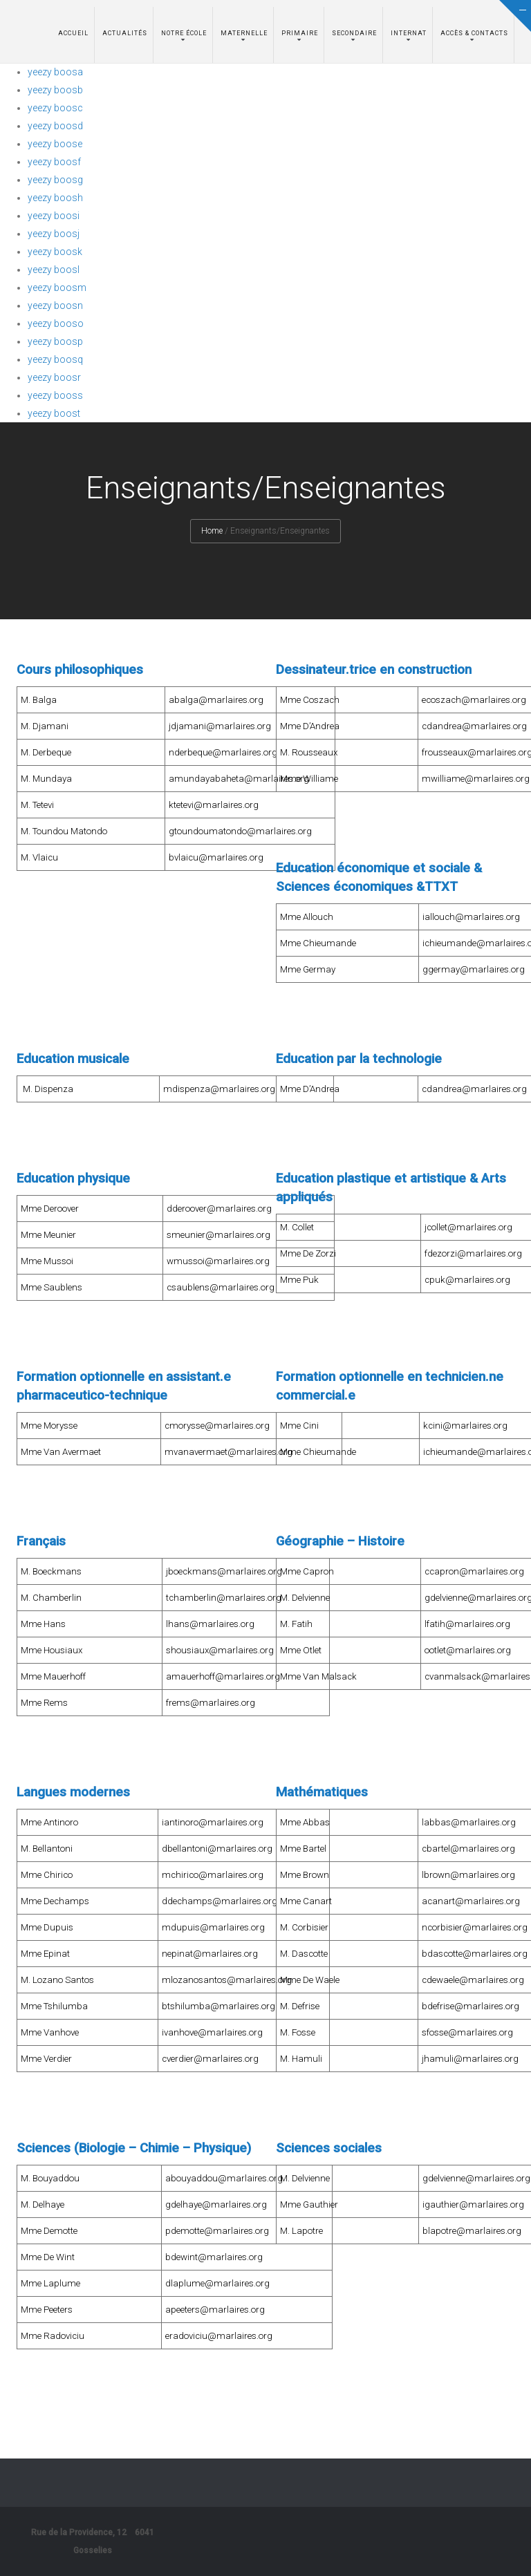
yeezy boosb (55, 89)
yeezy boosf (54, 161)
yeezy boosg (55, 179)
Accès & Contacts (474, 33)
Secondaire (354, 33)
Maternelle (244, 33)
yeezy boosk (55, 251)
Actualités (124, 33)
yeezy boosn (55, 305)
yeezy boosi (54, 215)
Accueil (73, 33)
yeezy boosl (54, 269)
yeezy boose (55, 143)
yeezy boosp (55, 341)
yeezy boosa (55, 71)
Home (212, 531)
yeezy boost (54, 413)
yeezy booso (56, 323)
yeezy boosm (57, 287)
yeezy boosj (54, 233)
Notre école (184, 33)
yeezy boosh (55, 197)
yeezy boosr (54, 377)
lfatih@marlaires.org (467, 1624)
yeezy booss (55, 395)
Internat (409, 33)
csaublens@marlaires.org (220, 1287)
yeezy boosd (55, 125)
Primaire (299, 33)
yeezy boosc (55, 107)
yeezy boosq (55, 359)
